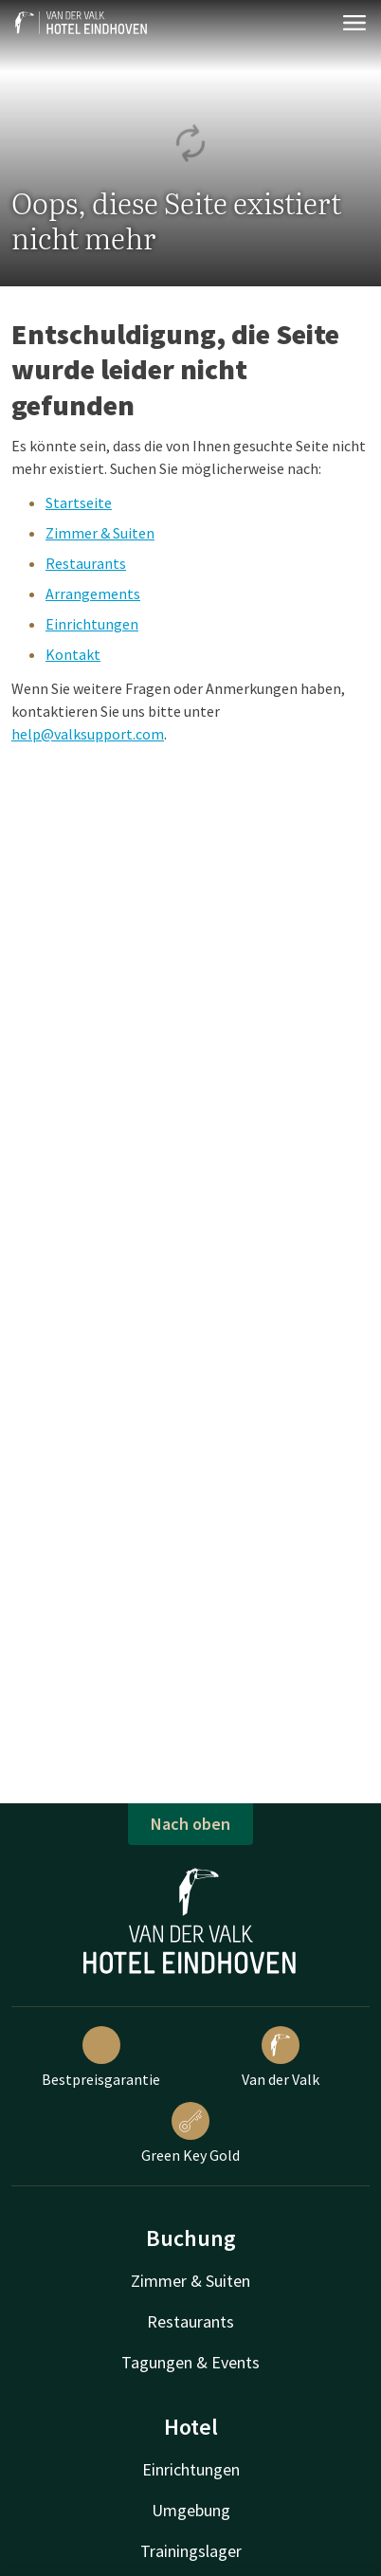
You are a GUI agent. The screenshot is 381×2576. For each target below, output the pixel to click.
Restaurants (85, 563)
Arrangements (92, 593)
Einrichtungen (91, 623)
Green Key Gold (190, 2133)
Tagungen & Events (190, 2362)
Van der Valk (280, 2057)
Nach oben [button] (190, 1824)
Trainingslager (191, 2551)
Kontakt (72, 654)
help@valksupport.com (87, 733)
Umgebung (191, 2510)
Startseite (78, 502)
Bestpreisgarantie (101, 2057)
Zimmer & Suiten (99, 532)
